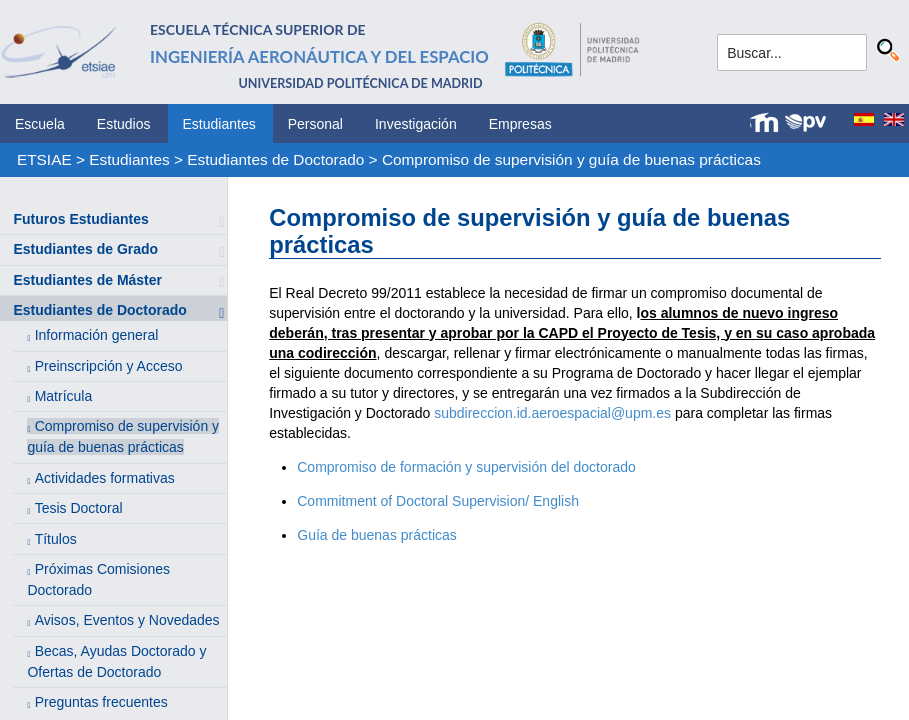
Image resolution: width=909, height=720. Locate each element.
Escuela (40, 124)
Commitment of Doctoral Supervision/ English (438, 501)
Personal (315, 124)
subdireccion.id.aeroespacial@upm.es (552, 413)
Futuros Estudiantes (80, 219)
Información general (97, 335)
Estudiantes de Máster (87, 280)
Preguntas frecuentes (101, 702)
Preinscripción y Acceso (109, 366)
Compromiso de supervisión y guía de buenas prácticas (571, 159)
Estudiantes (219, 124)
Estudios (124, 124)
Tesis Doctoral (79, 508)
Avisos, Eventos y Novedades (127, 620)
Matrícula (64, 396)
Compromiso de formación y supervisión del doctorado (466, 467)
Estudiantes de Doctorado (275, 159)
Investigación (416, 124)
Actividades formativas (105, 478)
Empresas (520, 124)
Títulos (56, 539)
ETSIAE (44, 159)
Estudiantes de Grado (85, 249)
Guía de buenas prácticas (377, 535)
